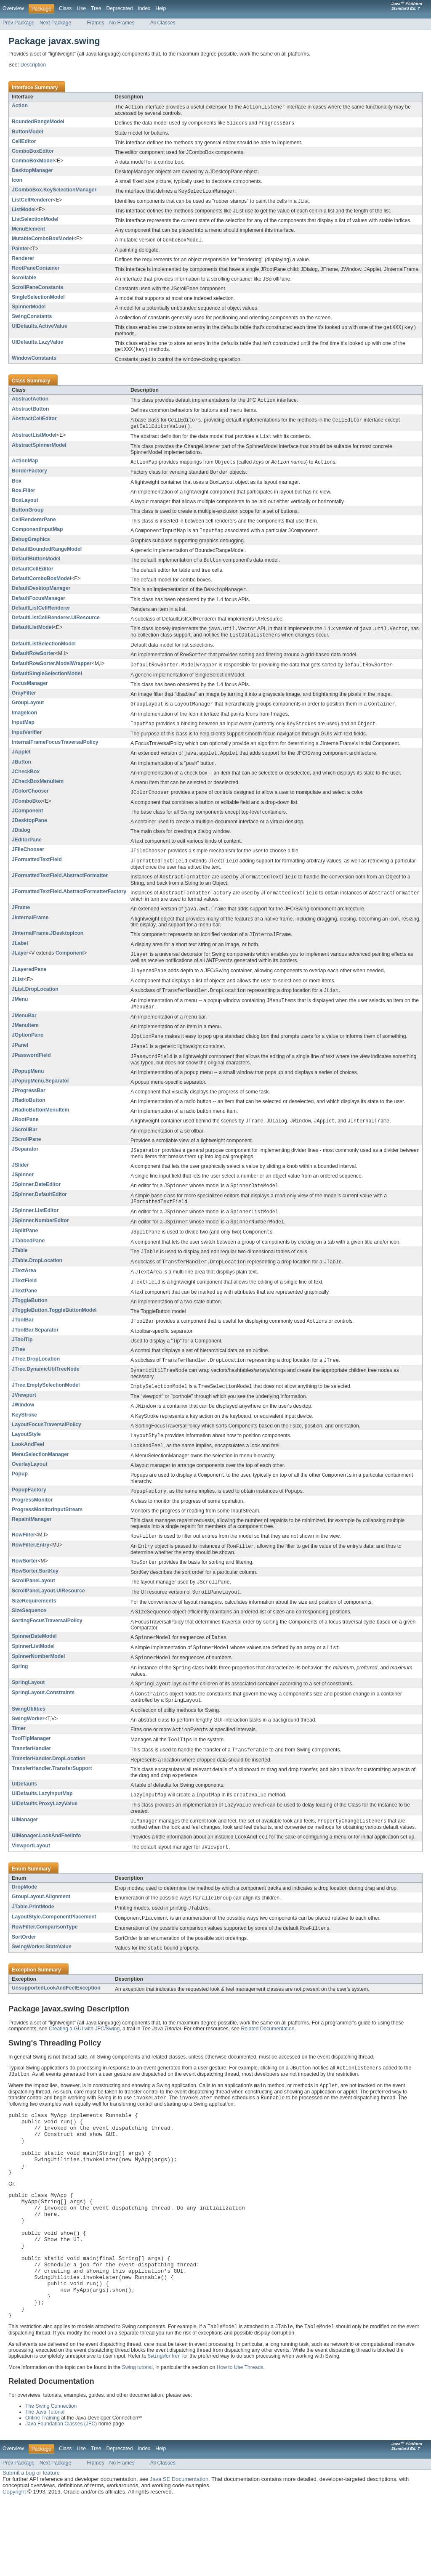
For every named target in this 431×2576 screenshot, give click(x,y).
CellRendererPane (34, 525)
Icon (17, 181)
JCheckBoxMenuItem (38, 790)
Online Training (42, 2493)
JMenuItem (25, 1040)
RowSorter (24, 1586)
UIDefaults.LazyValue (37, 344)
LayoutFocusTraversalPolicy (46, 1447)
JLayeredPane (29, 982)
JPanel (20, 1060)
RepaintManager (32, 1544)
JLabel (20, 955)
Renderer (23, 260)
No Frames (122, 23)
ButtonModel (27, 132)
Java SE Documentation (179, 2555)
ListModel (24, 211)
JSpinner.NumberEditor (40, 1239)
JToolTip (22, 1361)
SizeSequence (29, 1637)
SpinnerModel (28, 308)
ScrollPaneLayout (33, 1606)
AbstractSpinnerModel (39, 449)
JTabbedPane (28, 1260)
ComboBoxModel (33, 161)
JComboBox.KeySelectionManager (54, 191)
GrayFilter (24, 701)
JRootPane (25, 1135)
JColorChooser (30, 800)
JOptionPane (27, 1050)
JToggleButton (30, 1321)
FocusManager (30, 691)
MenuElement (28, 230)
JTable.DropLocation (37, 1280)
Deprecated (119, 8)
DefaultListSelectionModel (44, 651)
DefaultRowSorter (33, 660)
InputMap (23, 731)
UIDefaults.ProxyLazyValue (44, 1835)
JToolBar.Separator (35, 1351)
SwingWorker (28, 1748)
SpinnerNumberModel (38, 1684)
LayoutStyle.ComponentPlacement (54, 1951)
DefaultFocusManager (38, 605)
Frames (95, 23)
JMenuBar (24, 1030)
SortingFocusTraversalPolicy (47, 1647)
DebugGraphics (31, 545)
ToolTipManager (31, 1769)
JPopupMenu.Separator (40, 1097)
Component (70, 965)
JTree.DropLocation (36, 1380)
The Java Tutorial (44, 2488)
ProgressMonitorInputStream (47, 1534)
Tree (96, 8)
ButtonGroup (28, 515)
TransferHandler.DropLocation (48, 1790)
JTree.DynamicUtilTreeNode (46, 1390)
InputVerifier (27, 741)
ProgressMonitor (32, 1524)
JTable (20, 1269)
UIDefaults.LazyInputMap (42, 1825)
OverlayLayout (29, 1488)
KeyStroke (24, 1438)
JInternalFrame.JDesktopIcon (47, 945)
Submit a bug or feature (31, 2548)
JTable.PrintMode (33, 1940)
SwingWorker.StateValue (42, 1981)
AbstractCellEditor (34, 421)
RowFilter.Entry (30, 1570)
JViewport (24, 1417)
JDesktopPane (29, 830)
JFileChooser (28, 859)
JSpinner (23, 1191)
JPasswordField (31, 1071)
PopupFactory (29, 1514)
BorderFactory (29, 475)
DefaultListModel (32, 634)
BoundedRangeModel (38, 122)
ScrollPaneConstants (37, 289)
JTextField (24, 1301)
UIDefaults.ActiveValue (39, 328)
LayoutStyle (26, 1457)
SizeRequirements (34, 1627)
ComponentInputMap (37, 534)
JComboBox (27, 811)
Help (160, 8)
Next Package (56, 23)
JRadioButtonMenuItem (40, 1126)
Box (16, 486)
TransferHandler (31, 1779)
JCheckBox (26, 781)
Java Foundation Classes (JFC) (61, 2499)
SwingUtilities (28, 1739)
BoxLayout (25, 505)
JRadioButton (28, 1116)
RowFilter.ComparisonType (44, 1961)
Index (144, 8)
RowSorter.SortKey (35, 1597)
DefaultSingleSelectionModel (47, 681)
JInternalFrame (30, 929)
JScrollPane (26, 1156)
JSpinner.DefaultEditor (39, 1212)
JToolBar (23, 1340)
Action (20, 106)
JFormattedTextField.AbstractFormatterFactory (69, 902)
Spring (20, 1695)
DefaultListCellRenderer (41, 614)
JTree (18, 1370)
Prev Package (19, 23)
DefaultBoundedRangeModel (47, 554)
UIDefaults (24, 1815)
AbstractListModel (34, 439)
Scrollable (24, 279)
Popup (20, 1497)
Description (33, 65)
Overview (13, 8)
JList (18, 993)
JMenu (20, 1013)
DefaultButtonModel (36, 564)
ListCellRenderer (32, 201)
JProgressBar (28, 1106)
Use (81, 8)
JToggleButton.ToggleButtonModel (54, 1331)
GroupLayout (28, 711)
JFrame (21, 919)
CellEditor (24, 142)
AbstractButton (30, 412)
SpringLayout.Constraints (43, 1721)
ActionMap (25, 465)
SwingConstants (32, 318)
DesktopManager (32, 171)
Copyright (14, 2567)
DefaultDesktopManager (41, 594)
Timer (19, 1758)
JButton (21, 771)
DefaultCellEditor (32, 575)
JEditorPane (27, 849)
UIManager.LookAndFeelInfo (46, 1868)
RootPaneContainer (35, 270)
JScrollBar (24, 1146)
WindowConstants (34, 360)
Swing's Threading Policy (54, 2078)
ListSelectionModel (35, 220)
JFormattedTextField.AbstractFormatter (60, 886)
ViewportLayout (31, 1878)
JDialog (21, 840)
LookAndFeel (28, 1467)
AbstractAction (30, 401)
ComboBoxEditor (33, 152)
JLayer (20, 965)
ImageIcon (24, 721)
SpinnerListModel (33, 1674)
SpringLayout (28, 1711)
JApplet (21, 761)
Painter (20, 250)
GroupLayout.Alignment (41, 1930)
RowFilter (23, 1559)
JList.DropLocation (35, 1002)
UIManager (25, 1851)
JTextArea (24, 1290)
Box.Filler (23, 496)
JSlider (20, 1182)
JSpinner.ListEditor (35, 1228)
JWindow (23, 1427)
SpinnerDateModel (34, 1663)
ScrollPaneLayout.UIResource (48, 1617)
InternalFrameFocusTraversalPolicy (55, 751)
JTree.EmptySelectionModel (46, 1407)
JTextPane (24, 1311)
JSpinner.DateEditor (36, 1201)
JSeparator (25, 1165)
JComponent (27, 820)
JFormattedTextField (37, 870)
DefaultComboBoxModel (41, 584)
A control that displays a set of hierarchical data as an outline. (199, 1371)
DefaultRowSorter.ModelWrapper (52, 671)
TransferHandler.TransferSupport (52, 1799)
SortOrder (24, 1972)
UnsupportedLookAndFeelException (56, 2023)
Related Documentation (267, 2064)
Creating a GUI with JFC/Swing (84, 2064)
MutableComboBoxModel (42, 240)
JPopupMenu (28, 1087)
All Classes (163, 23)
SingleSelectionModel (38, 299)
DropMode (24, 1920)
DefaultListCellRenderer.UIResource (56, 624)
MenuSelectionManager (40, 1478)
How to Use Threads (240, 2443)
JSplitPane (25, 1249)
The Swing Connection (51, 2482)
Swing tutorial (137, 2443)
